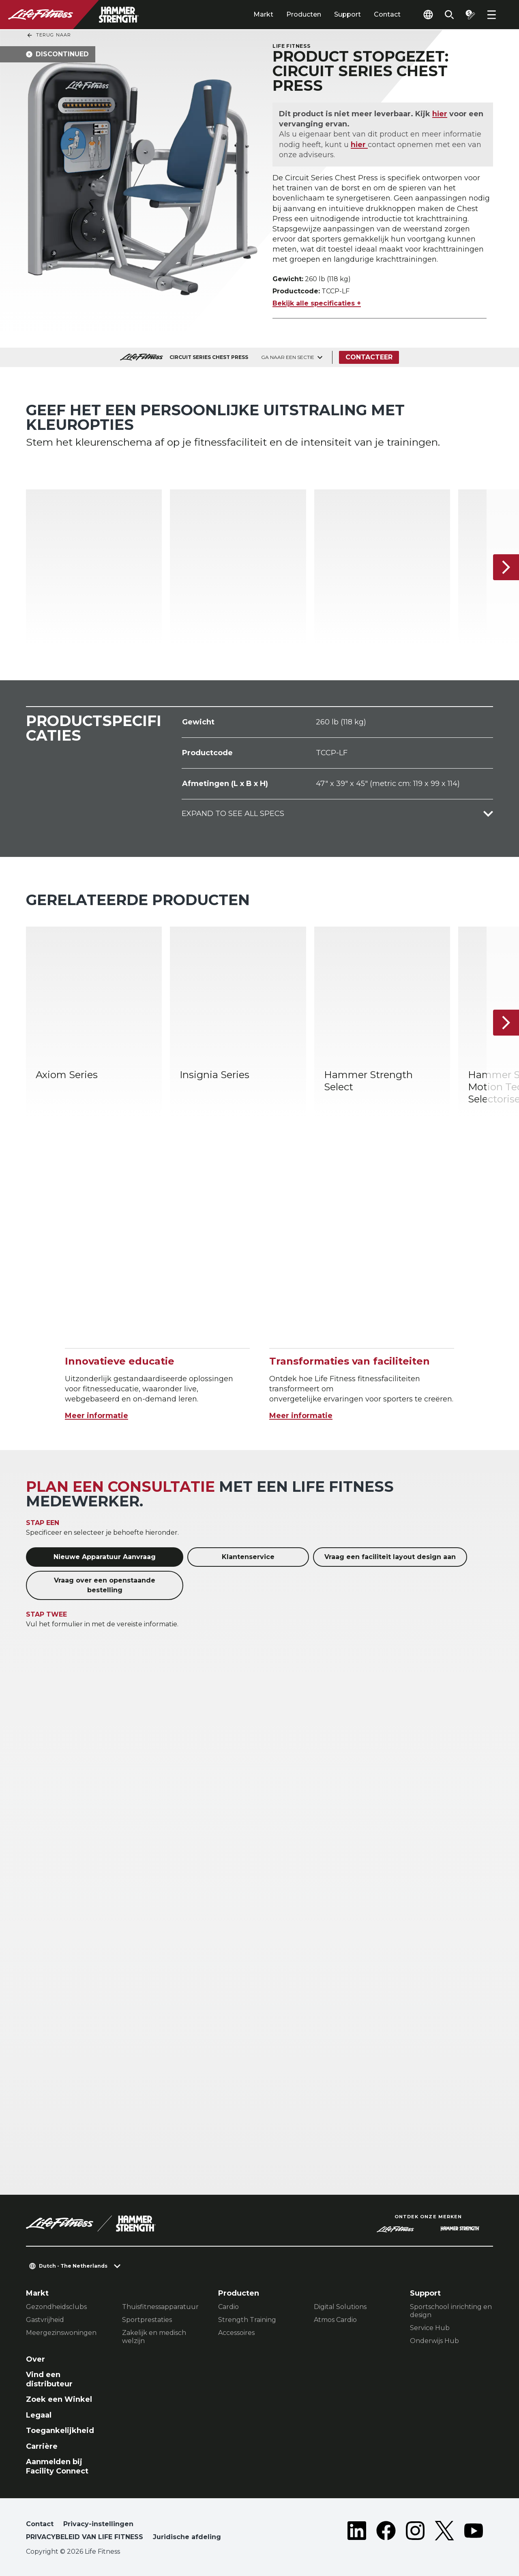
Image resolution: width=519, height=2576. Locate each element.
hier (440, 113)
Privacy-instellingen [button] (98, 2524)
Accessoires (236, 2333)
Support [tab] (347, 14)
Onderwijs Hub (434, 2341)
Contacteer (368, 357)
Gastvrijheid (45, 2320)
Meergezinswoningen (61, 2333)
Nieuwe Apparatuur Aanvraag (105, 1557)
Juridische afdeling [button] (187, 2537)
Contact (387, 14)
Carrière (42, 2446)
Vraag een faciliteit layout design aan (390, 1557)
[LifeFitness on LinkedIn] (357, 2532)
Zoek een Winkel (59, 2399)
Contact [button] (40, 2524)
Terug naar (48, 35)
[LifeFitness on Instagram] (415, 2532)
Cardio (228, 2307)
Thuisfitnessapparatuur (160, 2307)
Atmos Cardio (335, 2320)
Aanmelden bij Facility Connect (57, 2466)
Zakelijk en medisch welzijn (154, 2337)
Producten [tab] (303, 14)
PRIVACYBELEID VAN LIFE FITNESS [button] (84, 2537)
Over (35, 2359)
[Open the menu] (491, 14)
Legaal (38, 2415)
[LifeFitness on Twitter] (444, 2532)
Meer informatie (96, 1415)
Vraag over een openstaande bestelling (104, 1585)
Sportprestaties (147, 2320)
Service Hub (430, 2328)
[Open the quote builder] (470, 14)
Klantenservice (248, 1557)
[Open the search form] (449, 14)
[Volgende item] (506, 567)
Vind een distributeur (49, 2379)
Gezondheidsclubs (56, 2307)
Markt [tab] (263, 14)
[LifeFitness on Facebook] (386, 2532)
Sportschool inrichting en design (451, 2311)
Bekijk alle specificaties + (316, 303)
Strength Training (247, 2320)
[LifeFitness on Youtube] (473, 2532)
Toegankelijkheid (60, 2430)
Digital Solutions (340, 2307)
